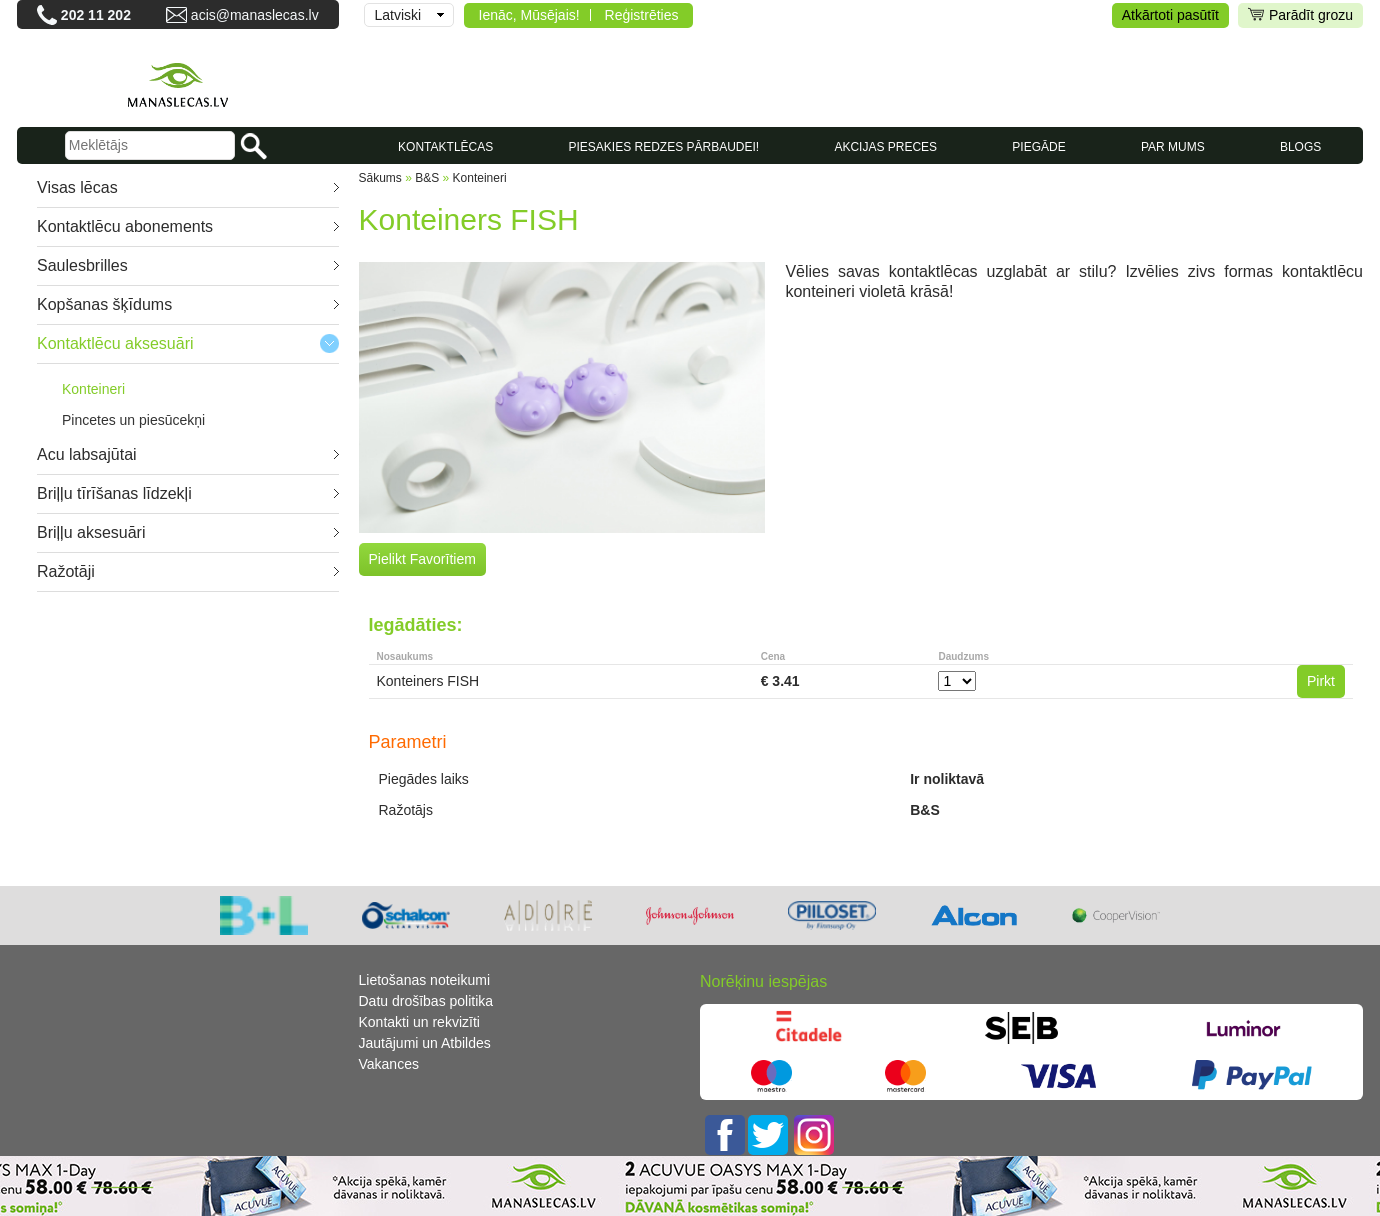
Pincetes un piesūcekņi (133, 420)
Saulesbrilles (82, 265)
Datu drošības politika (426, 1001)
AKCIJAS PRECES (885, 147)
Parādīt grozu (1300, 15)
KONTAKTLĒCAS (445, 147)
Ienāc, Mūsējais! (529, 15)
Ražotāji (66, 571)
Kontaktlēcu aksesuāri (115, 343)
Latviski (398, 15)
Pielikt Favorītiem (422, 559)
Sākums (380, 178)
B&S (427, 178)
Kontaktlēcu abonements (125, 226)
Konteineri (93, 389)
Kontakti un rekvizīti (419, 1022)
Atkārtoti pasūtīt (1170, 15)
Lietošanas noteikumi (425, 980)
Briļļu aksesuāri (91, 532)
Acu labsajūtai (87, 454)
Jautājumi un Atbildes (425, 1043)
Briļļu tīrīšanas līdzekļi (114, 493)
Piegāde (1038, 147)
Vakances (389, 1064)
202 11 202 (96, 15)
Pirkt (1321, 681)
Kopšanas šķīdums (104, 304)
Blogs (1300, 147)
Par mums (1173, 147)
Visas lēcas (77, 187)
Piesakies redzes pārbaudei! (663, 147)
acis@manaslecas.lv (255, 15)
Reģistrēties (642, 15)
